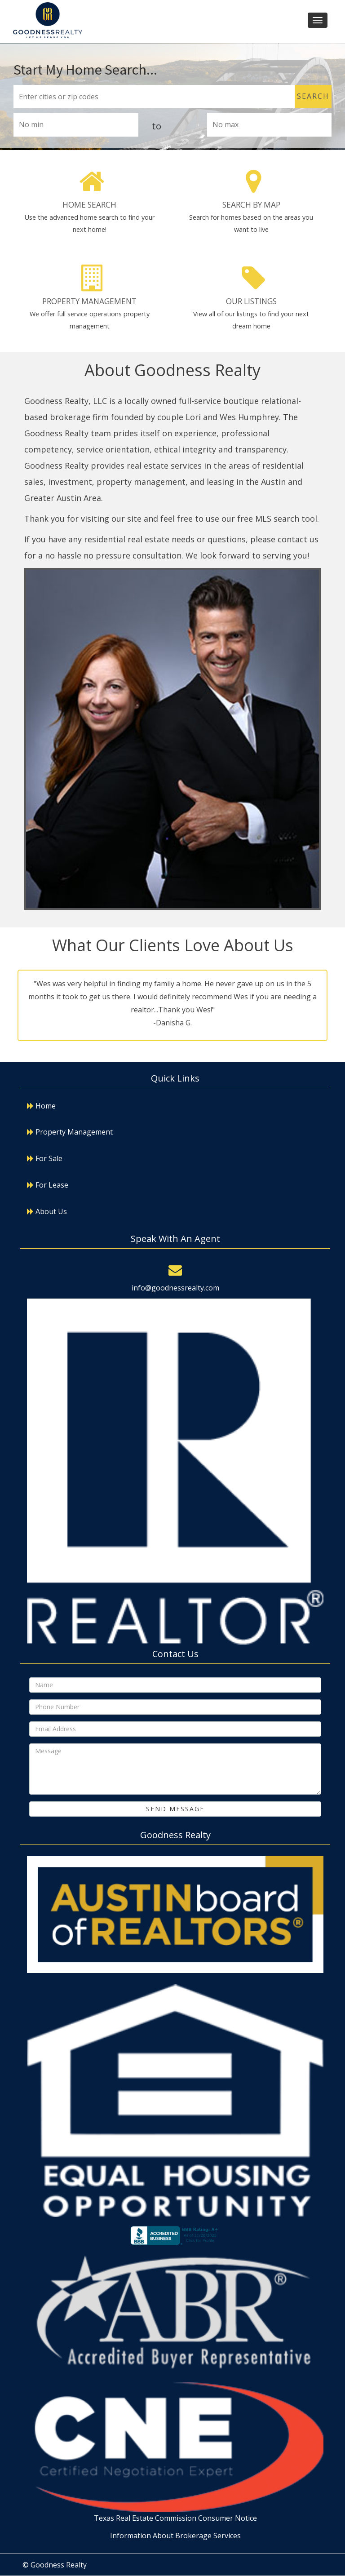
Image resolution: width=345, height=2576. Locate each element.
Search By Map (251, 205)
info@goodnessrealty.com (175, 1288)
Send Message (175, 1809)
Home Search (89, 205)
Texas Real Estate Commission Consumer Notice (175, 2518)
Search (313, 96)
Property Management (89, 301)
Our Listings (251, 301)
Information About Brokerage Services (175, 2536)
